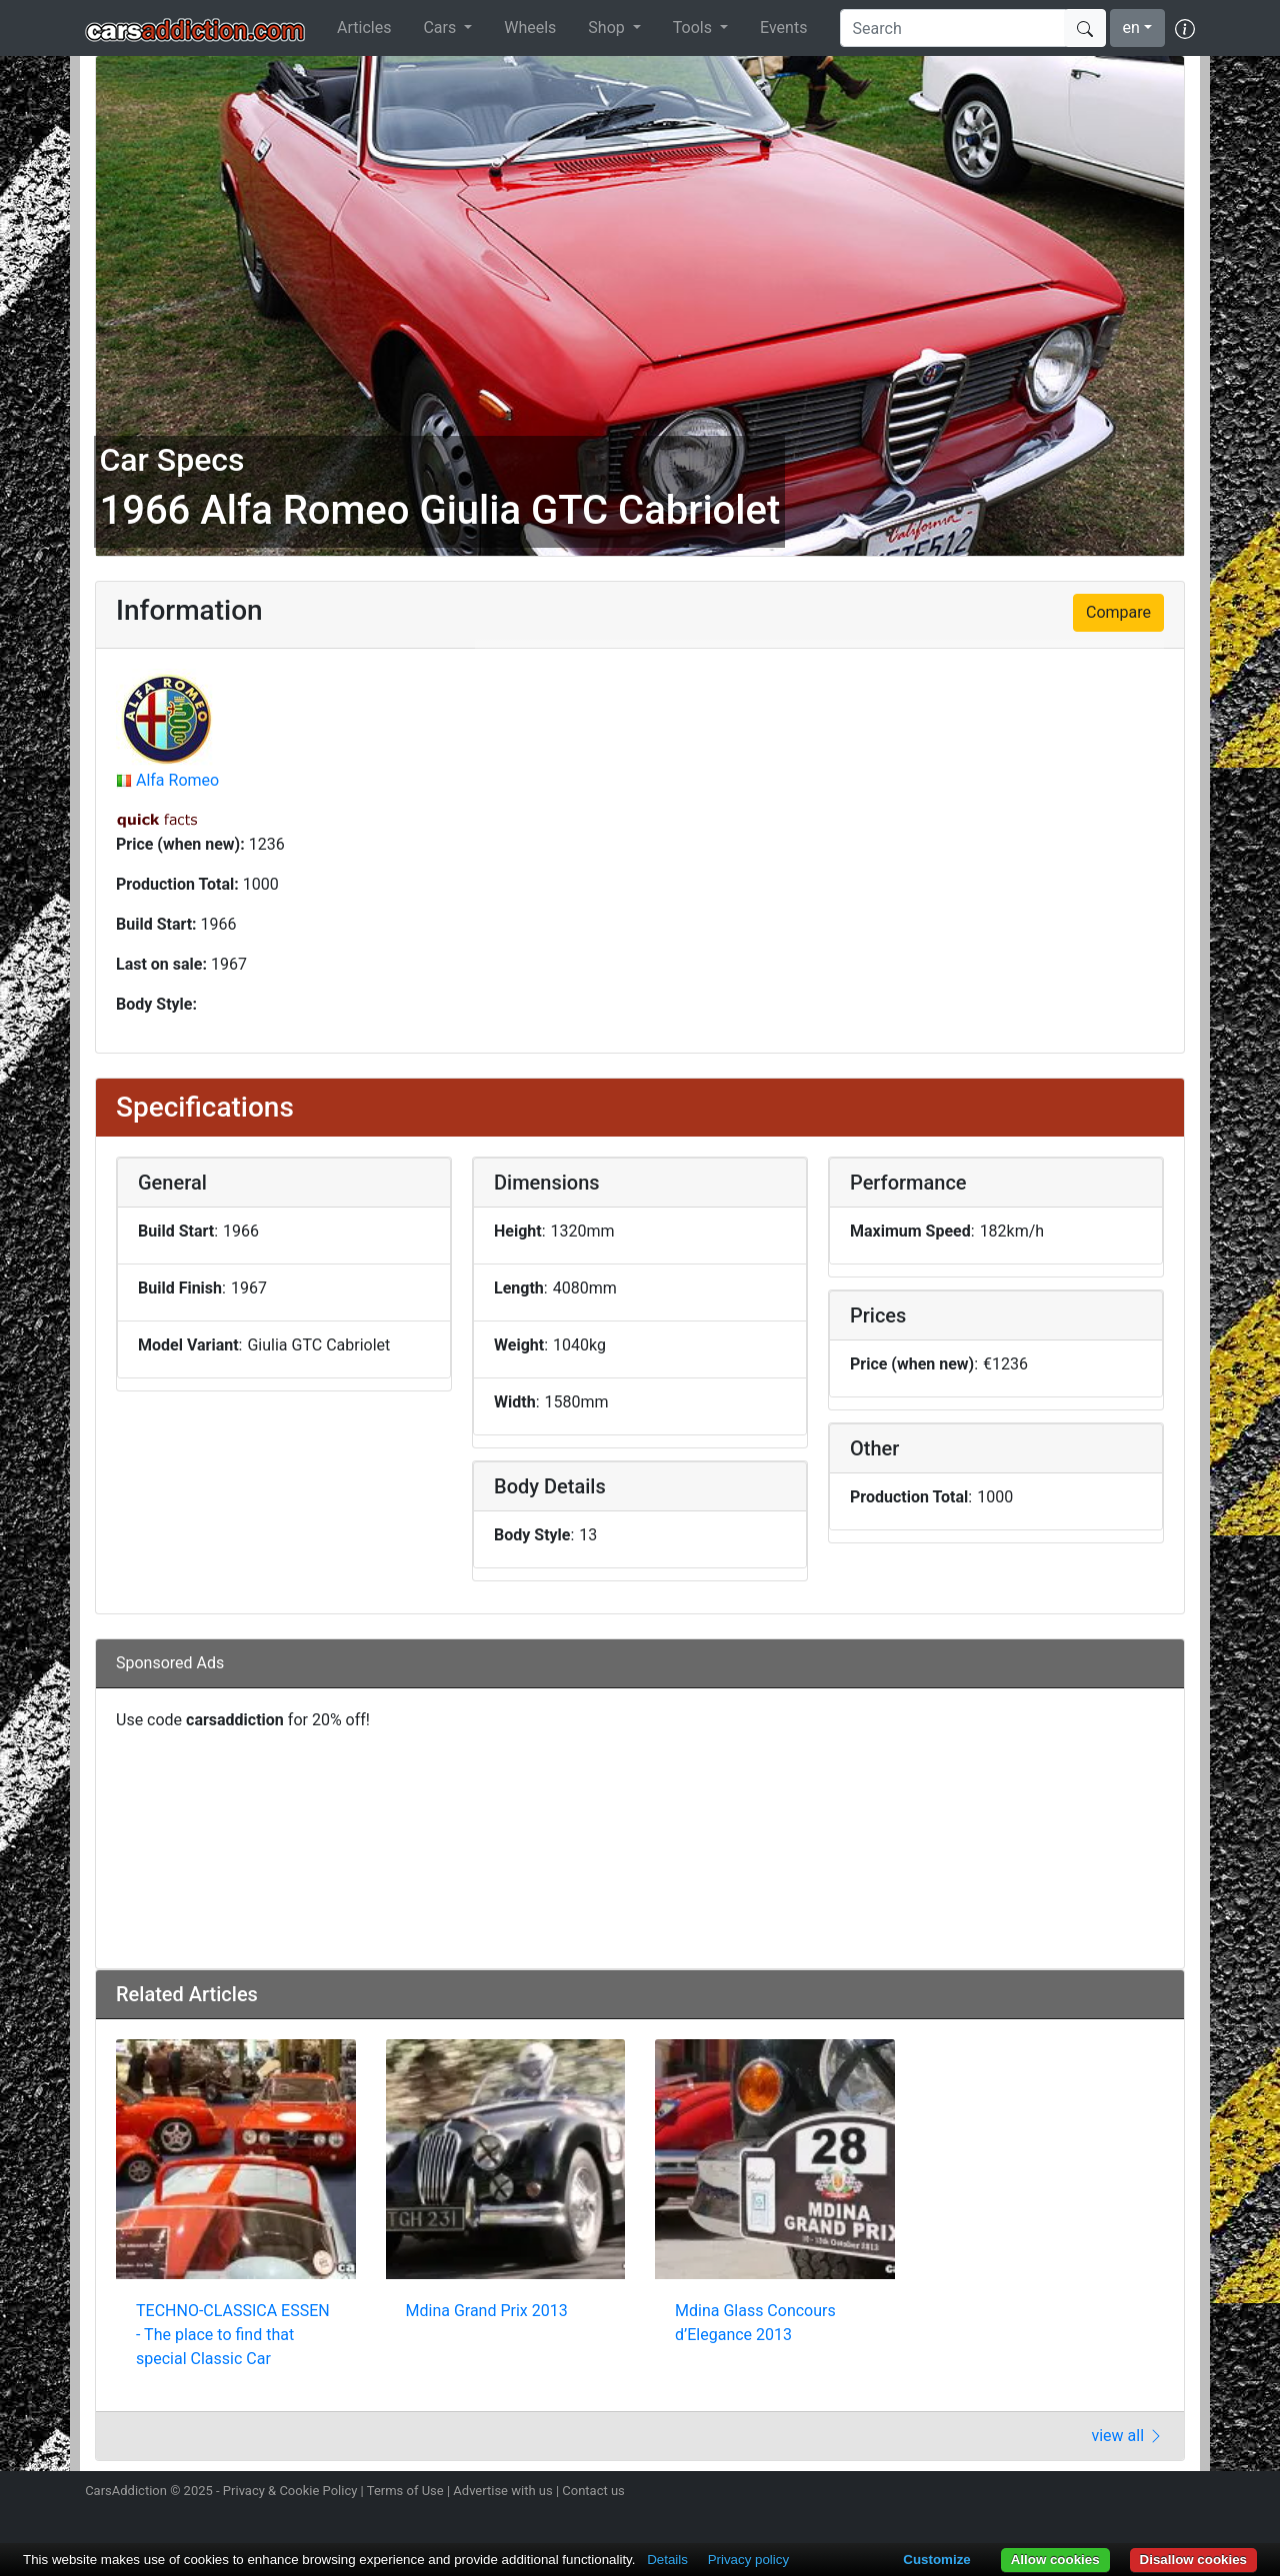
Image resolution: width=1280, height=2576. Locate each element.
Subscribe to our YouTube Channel (1183, 2493)
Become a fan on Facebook (1113, 2493)
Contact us (593, 2490)
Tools (694, 27)
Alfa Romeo (177, 780)
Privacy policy (748, 2559)
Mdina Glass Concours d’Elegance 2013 (755, 2322)
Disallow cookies (1193, 2559)
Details (667, 2559)
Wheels (530, 27)
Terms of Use (405, 2490)
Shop (608, 27)
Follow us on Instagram (1042, 2493)
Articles (364, 27)
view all (1127, 2435)
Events (783, 27)
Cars (441, 27)
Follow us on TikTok (1148, 2493)
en (1131, 27)
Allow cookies (1055, 2559)
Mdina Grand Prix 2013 (487, 2310)
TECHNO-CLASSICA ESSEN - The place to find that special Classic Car (233, 2334)
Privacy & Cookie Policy (290, 2490)
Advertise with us (502, 2490)
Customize (936, 2559)
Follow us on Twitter (1077, 2493)
